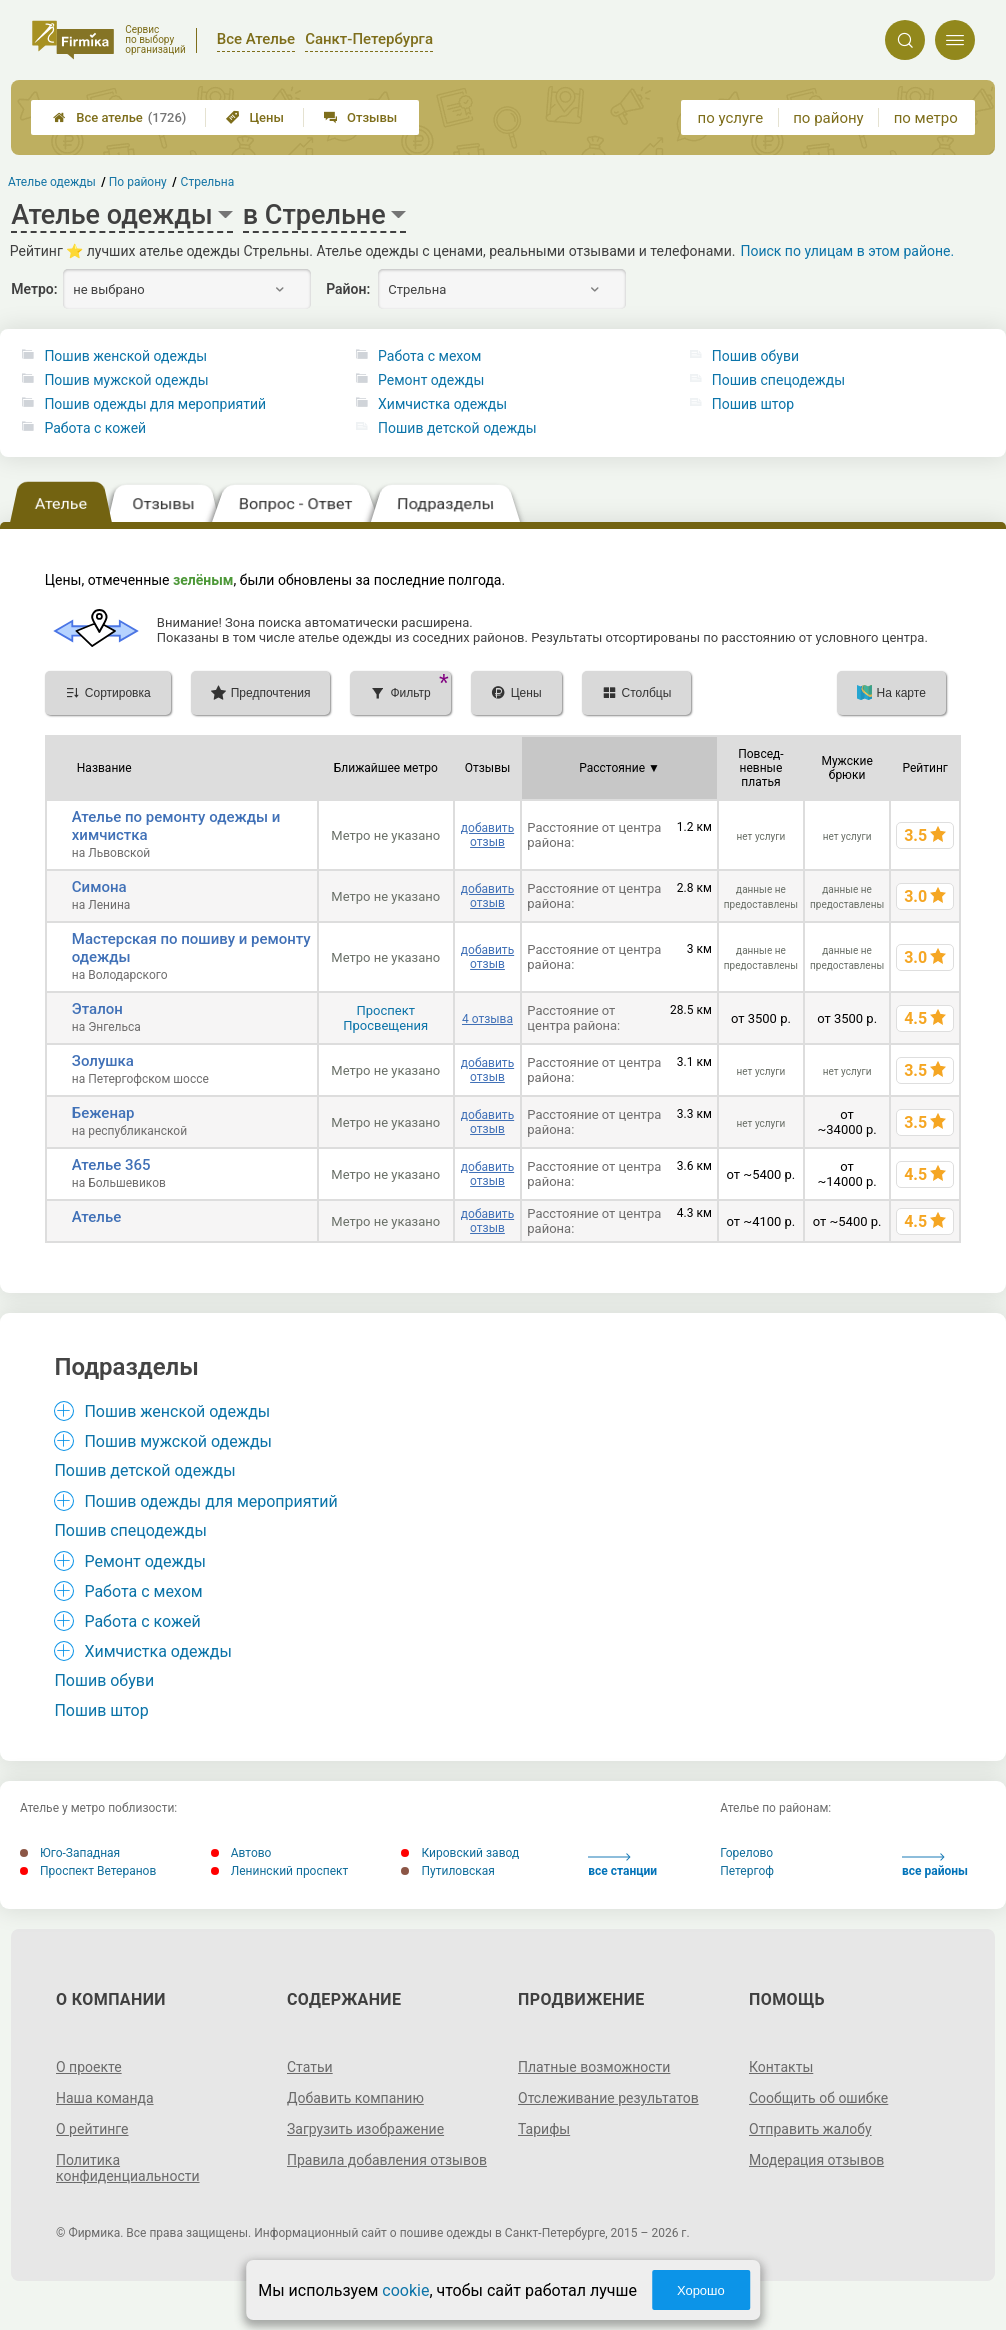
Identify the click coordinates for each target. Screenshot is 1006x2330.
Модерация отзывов (816, 2160)
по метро (926, 118)
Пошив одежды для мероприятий (155, 404)
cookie (405, 2290)
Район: (348, 289)
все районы (935, 1865)
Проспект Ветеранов (88, 1871)
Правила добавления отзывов (387, 2160)
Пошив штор (753, 404)
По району (139, 182)
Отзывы (360, 117)
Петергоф (747, 1871)
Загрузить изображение (365, 2129)
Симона (99, 887)
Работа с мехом (429, 356)
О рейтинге (92, 2129)
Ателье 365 (111, 1165)
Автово (241, 1853)
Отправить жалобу (810, 2129)
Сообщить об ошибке (818, 2098)
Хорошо (701, 2290)
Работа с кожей (95, 428)
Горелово (746, 1853)
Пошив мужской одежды (126, 380)
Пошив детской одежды (457, 428)
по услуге (731, 118)
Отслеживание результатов (608, 2098)
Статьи (310, 2067)
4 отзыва (487, 1019)
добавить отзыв (487, 835)
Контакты (781, 2067)
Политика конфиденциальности (128, 2168)
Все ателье (119, 117)
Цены (255, 117)
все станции (622, 1865)
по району (828, 118)
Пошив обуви (755, 356)
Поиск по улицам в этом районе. (847, 251)
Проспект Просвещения (385, 1018)
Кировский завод (460, 1853)
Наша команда (105, 2098)
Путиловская (447, 1871)
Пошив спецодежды (778, 380)
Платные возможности (594, 2067)
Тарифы (544, 2129)
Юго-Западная (70, 1853)
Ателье (96, 1217)
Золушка (103, 1061)
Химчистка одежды (442, 404)
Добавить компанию (355, 2098)
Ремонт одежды (431, 380)
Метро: (34, 289)
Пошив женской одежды (125, 356)
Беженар (103, 1113)
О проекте (89, 2067)
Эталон (97, 1009)
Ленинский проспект (280, 1871)
